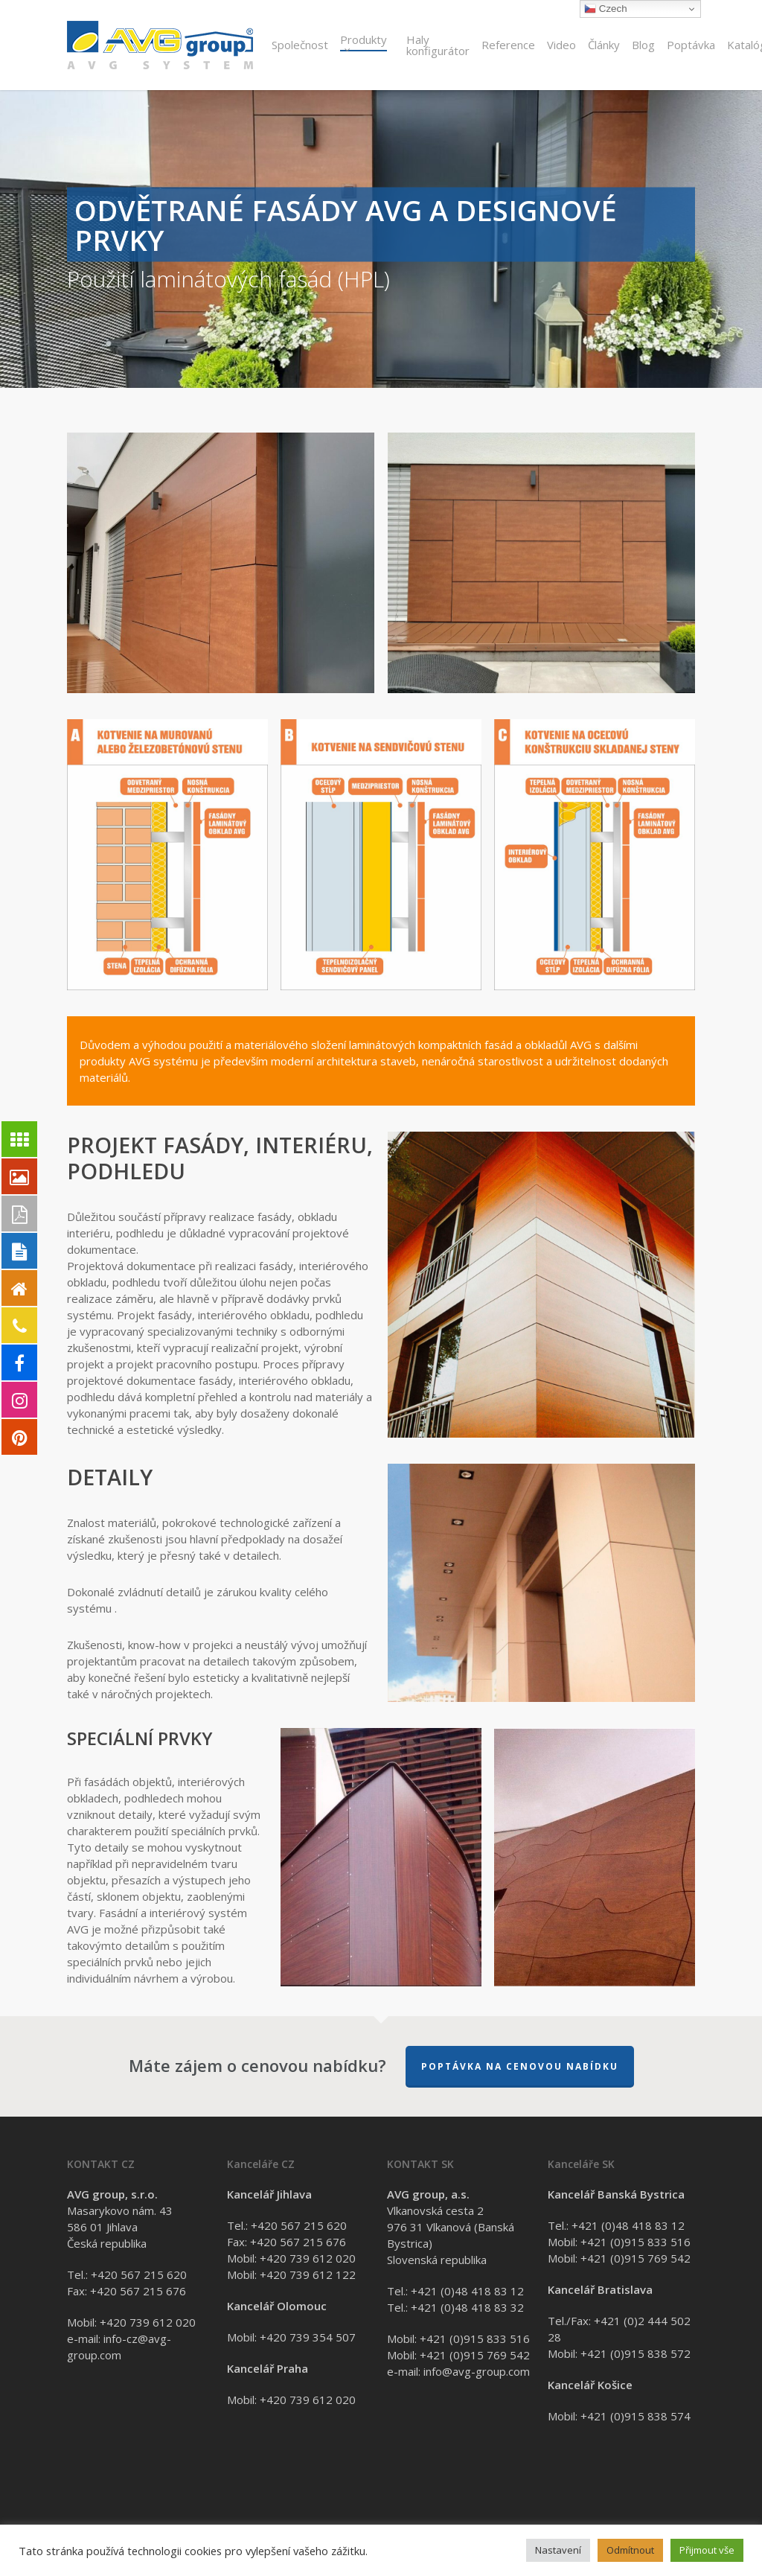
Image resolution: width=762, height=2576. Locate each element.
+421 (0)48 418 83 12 (467, 2290)
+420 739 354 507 (308, 2337)
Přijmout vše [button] (706, 2550)
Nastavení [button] (558, 2550)
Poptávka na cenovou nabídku (519, 2066)
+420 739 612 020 (148, 2322)
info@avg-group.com (476, 2371)
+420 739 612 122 (308, 2274)
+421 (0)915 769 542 (475, 2354)
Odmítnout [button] (630, 2550)
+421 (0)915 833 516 (475, 2338)
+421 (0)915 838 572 (635, 2353)
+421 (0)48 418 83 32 (467, 2307)
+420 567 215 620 (139, 2274)
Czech (605, 9)
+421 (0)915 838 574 (635, 2415)
